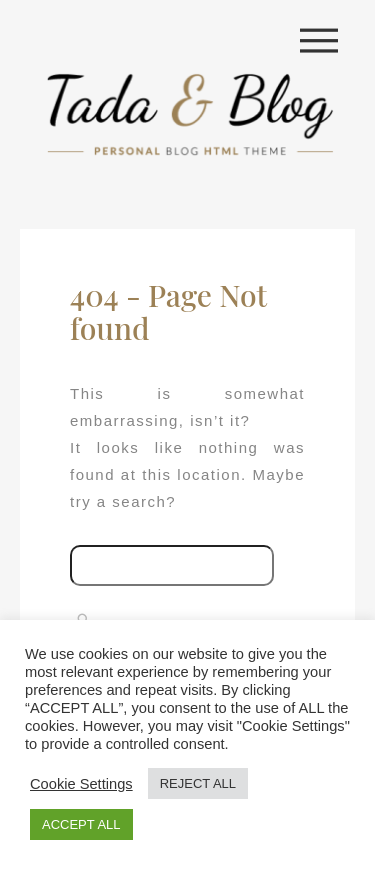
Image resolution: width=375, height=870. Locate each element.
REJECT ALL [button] (198, 783)
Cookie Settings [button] (81, 784)
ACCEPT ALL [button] (81, 824)
